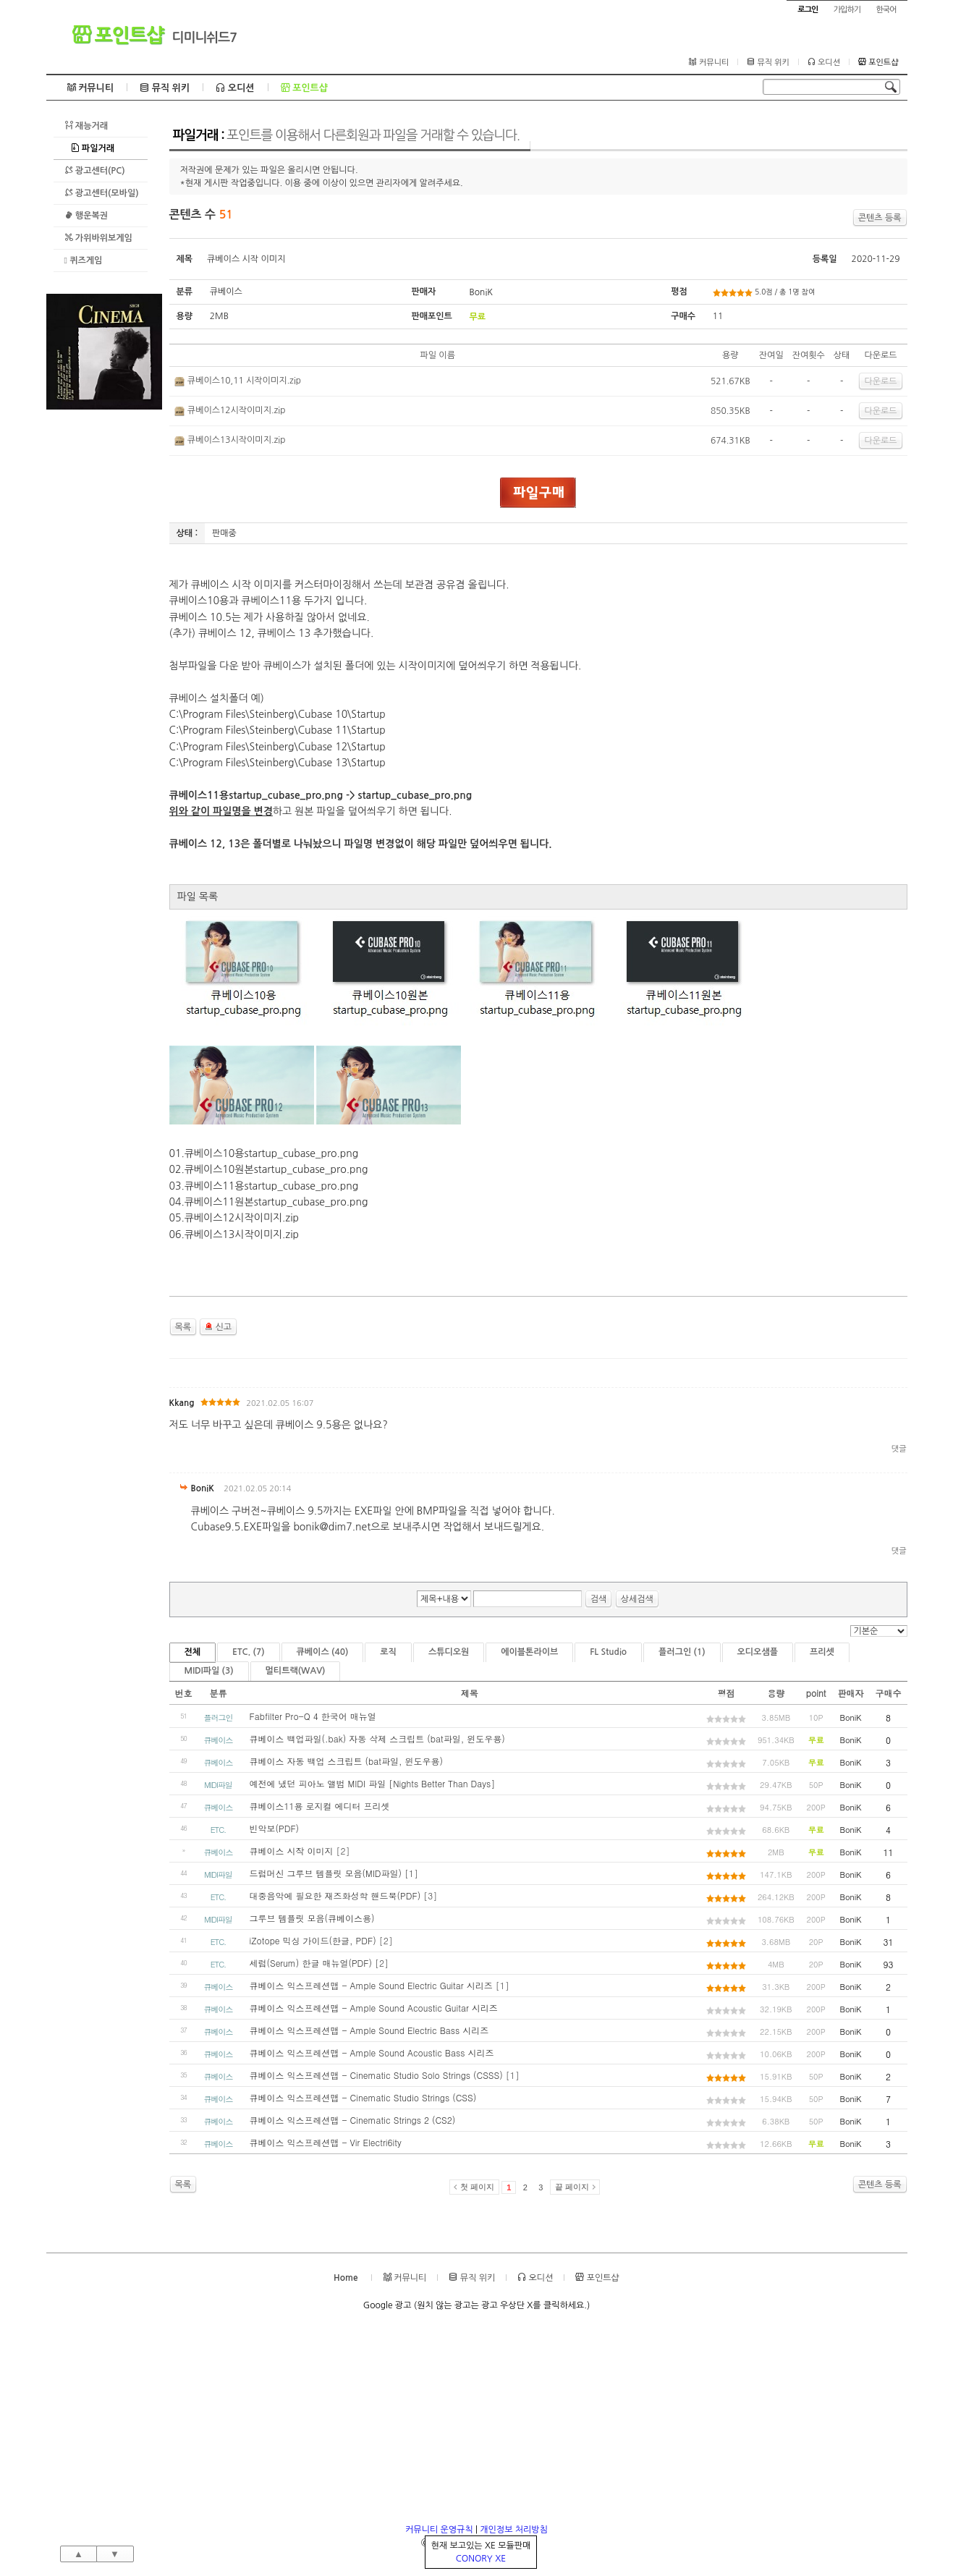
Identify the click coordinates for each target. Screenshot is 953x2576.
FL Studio (608, 1652)
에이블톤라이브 (529, 1652)
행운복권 (86, 215)
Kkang (182, 1403)
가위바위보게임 (98, 237)
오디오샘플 (757, 1652)
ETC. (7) (248, 1652)
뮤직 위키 (768, 62)
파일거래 (92, 148)
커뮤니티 (709, 62)
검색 (598, 1599)
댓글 (899, 1449)
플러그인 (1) (681, 1652)
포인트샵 (118, 35)
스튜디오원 (448, 1652)
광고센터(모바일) (101, 193)
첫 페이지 (477, 2186)
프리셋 (822, 1652)
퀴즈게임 (83, 260)
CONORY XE (481, 2558)
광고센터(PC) (94, 170)
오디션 (824, 62)
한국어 (886, 10)
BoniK (481, 292)
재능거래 (86, 125)
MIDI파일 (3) (209, 1670)
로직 (388, 1652)
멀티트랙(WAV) (296, 1670)
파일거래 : (346, 135)
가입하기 (847, 10)
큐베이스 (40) (323, 1652)
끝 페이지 (572, 2186)
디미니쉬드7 (204, 37)
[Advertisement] (104, 627)
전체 (193, 1652)
